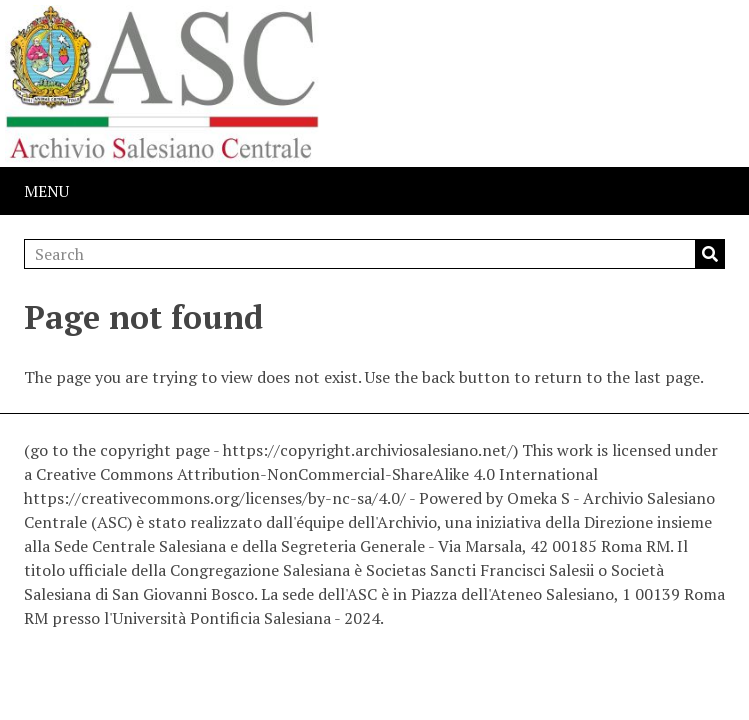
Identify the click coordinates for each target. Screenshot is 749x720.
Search (710, 254)
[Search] (374, 254)
